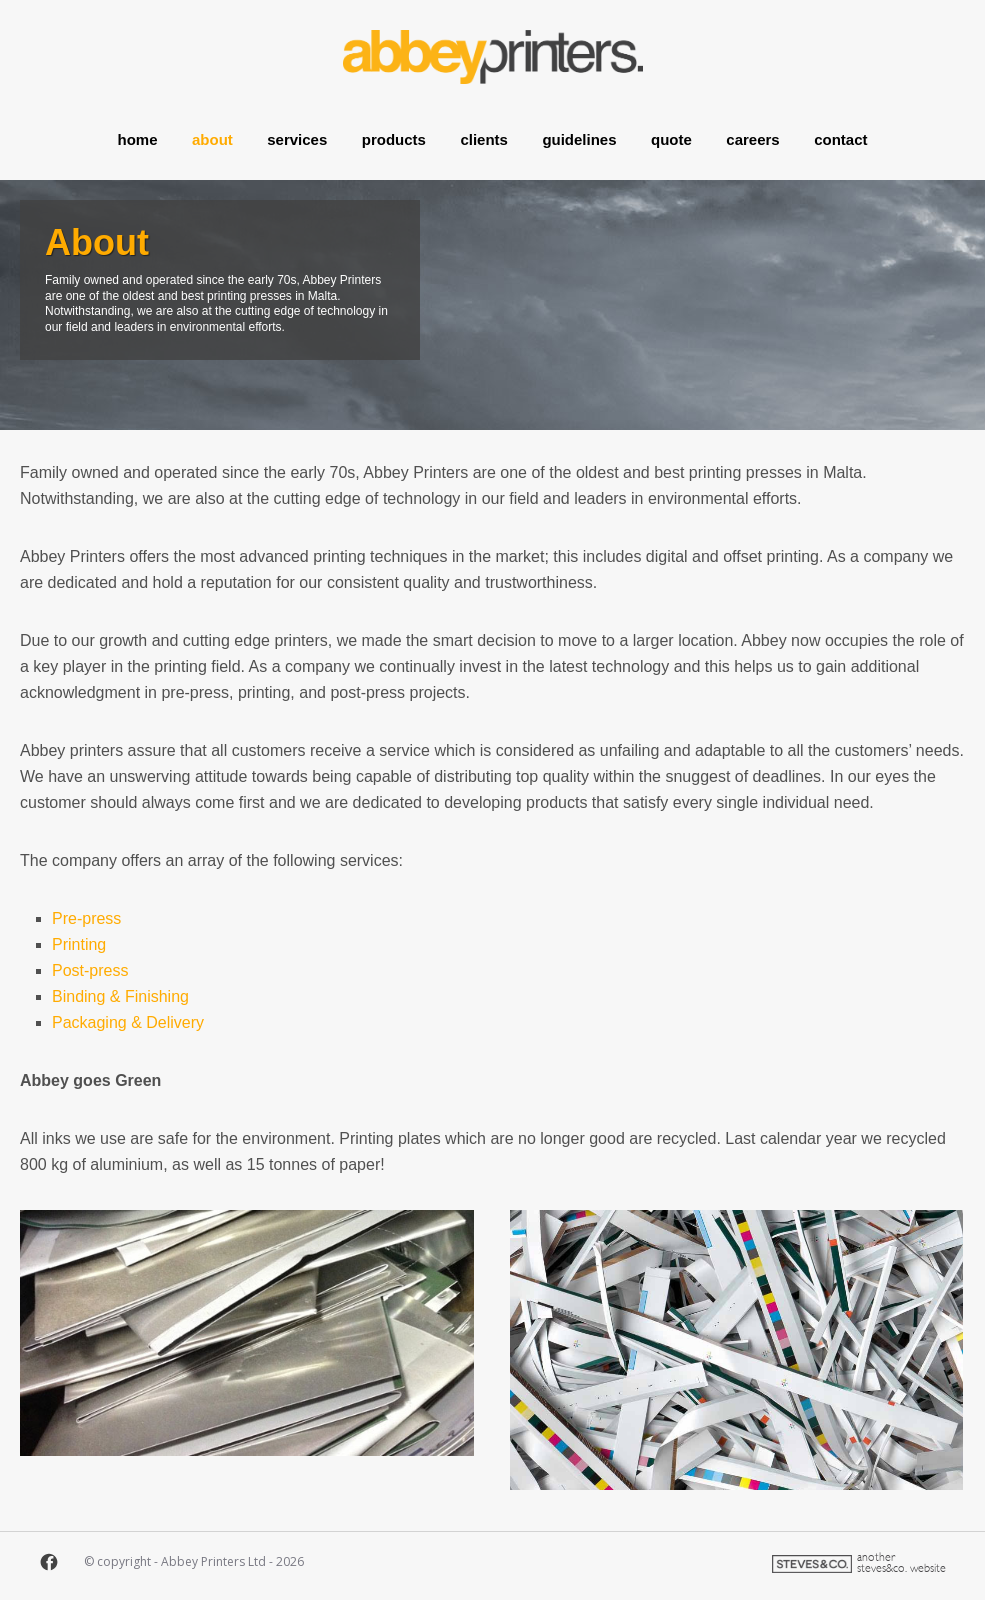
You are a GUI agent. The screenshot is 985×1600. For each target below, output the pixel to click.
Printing (79, 944)
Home (138, 132)
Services (297, 132)
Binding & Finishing (120, 996)
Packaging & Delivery (128, 1022)
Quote (671, 132)
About (212, 132)
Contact (840, 132)
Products (394, 132)
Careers (752, 132)
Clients (484, 132)
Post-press (90, 970)
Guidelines (579, 132)
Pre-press (86, 918)
